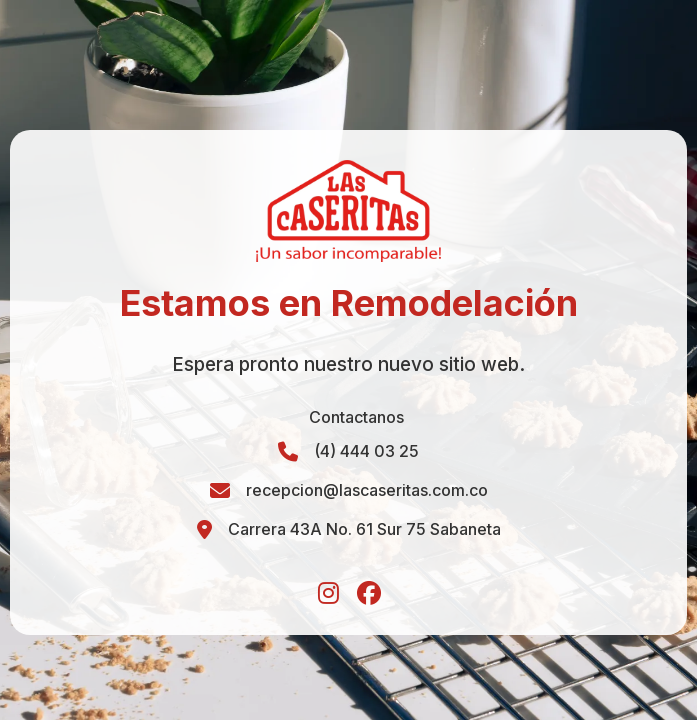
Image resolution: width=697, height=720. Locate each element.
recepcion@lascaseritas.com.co (367, 490)
